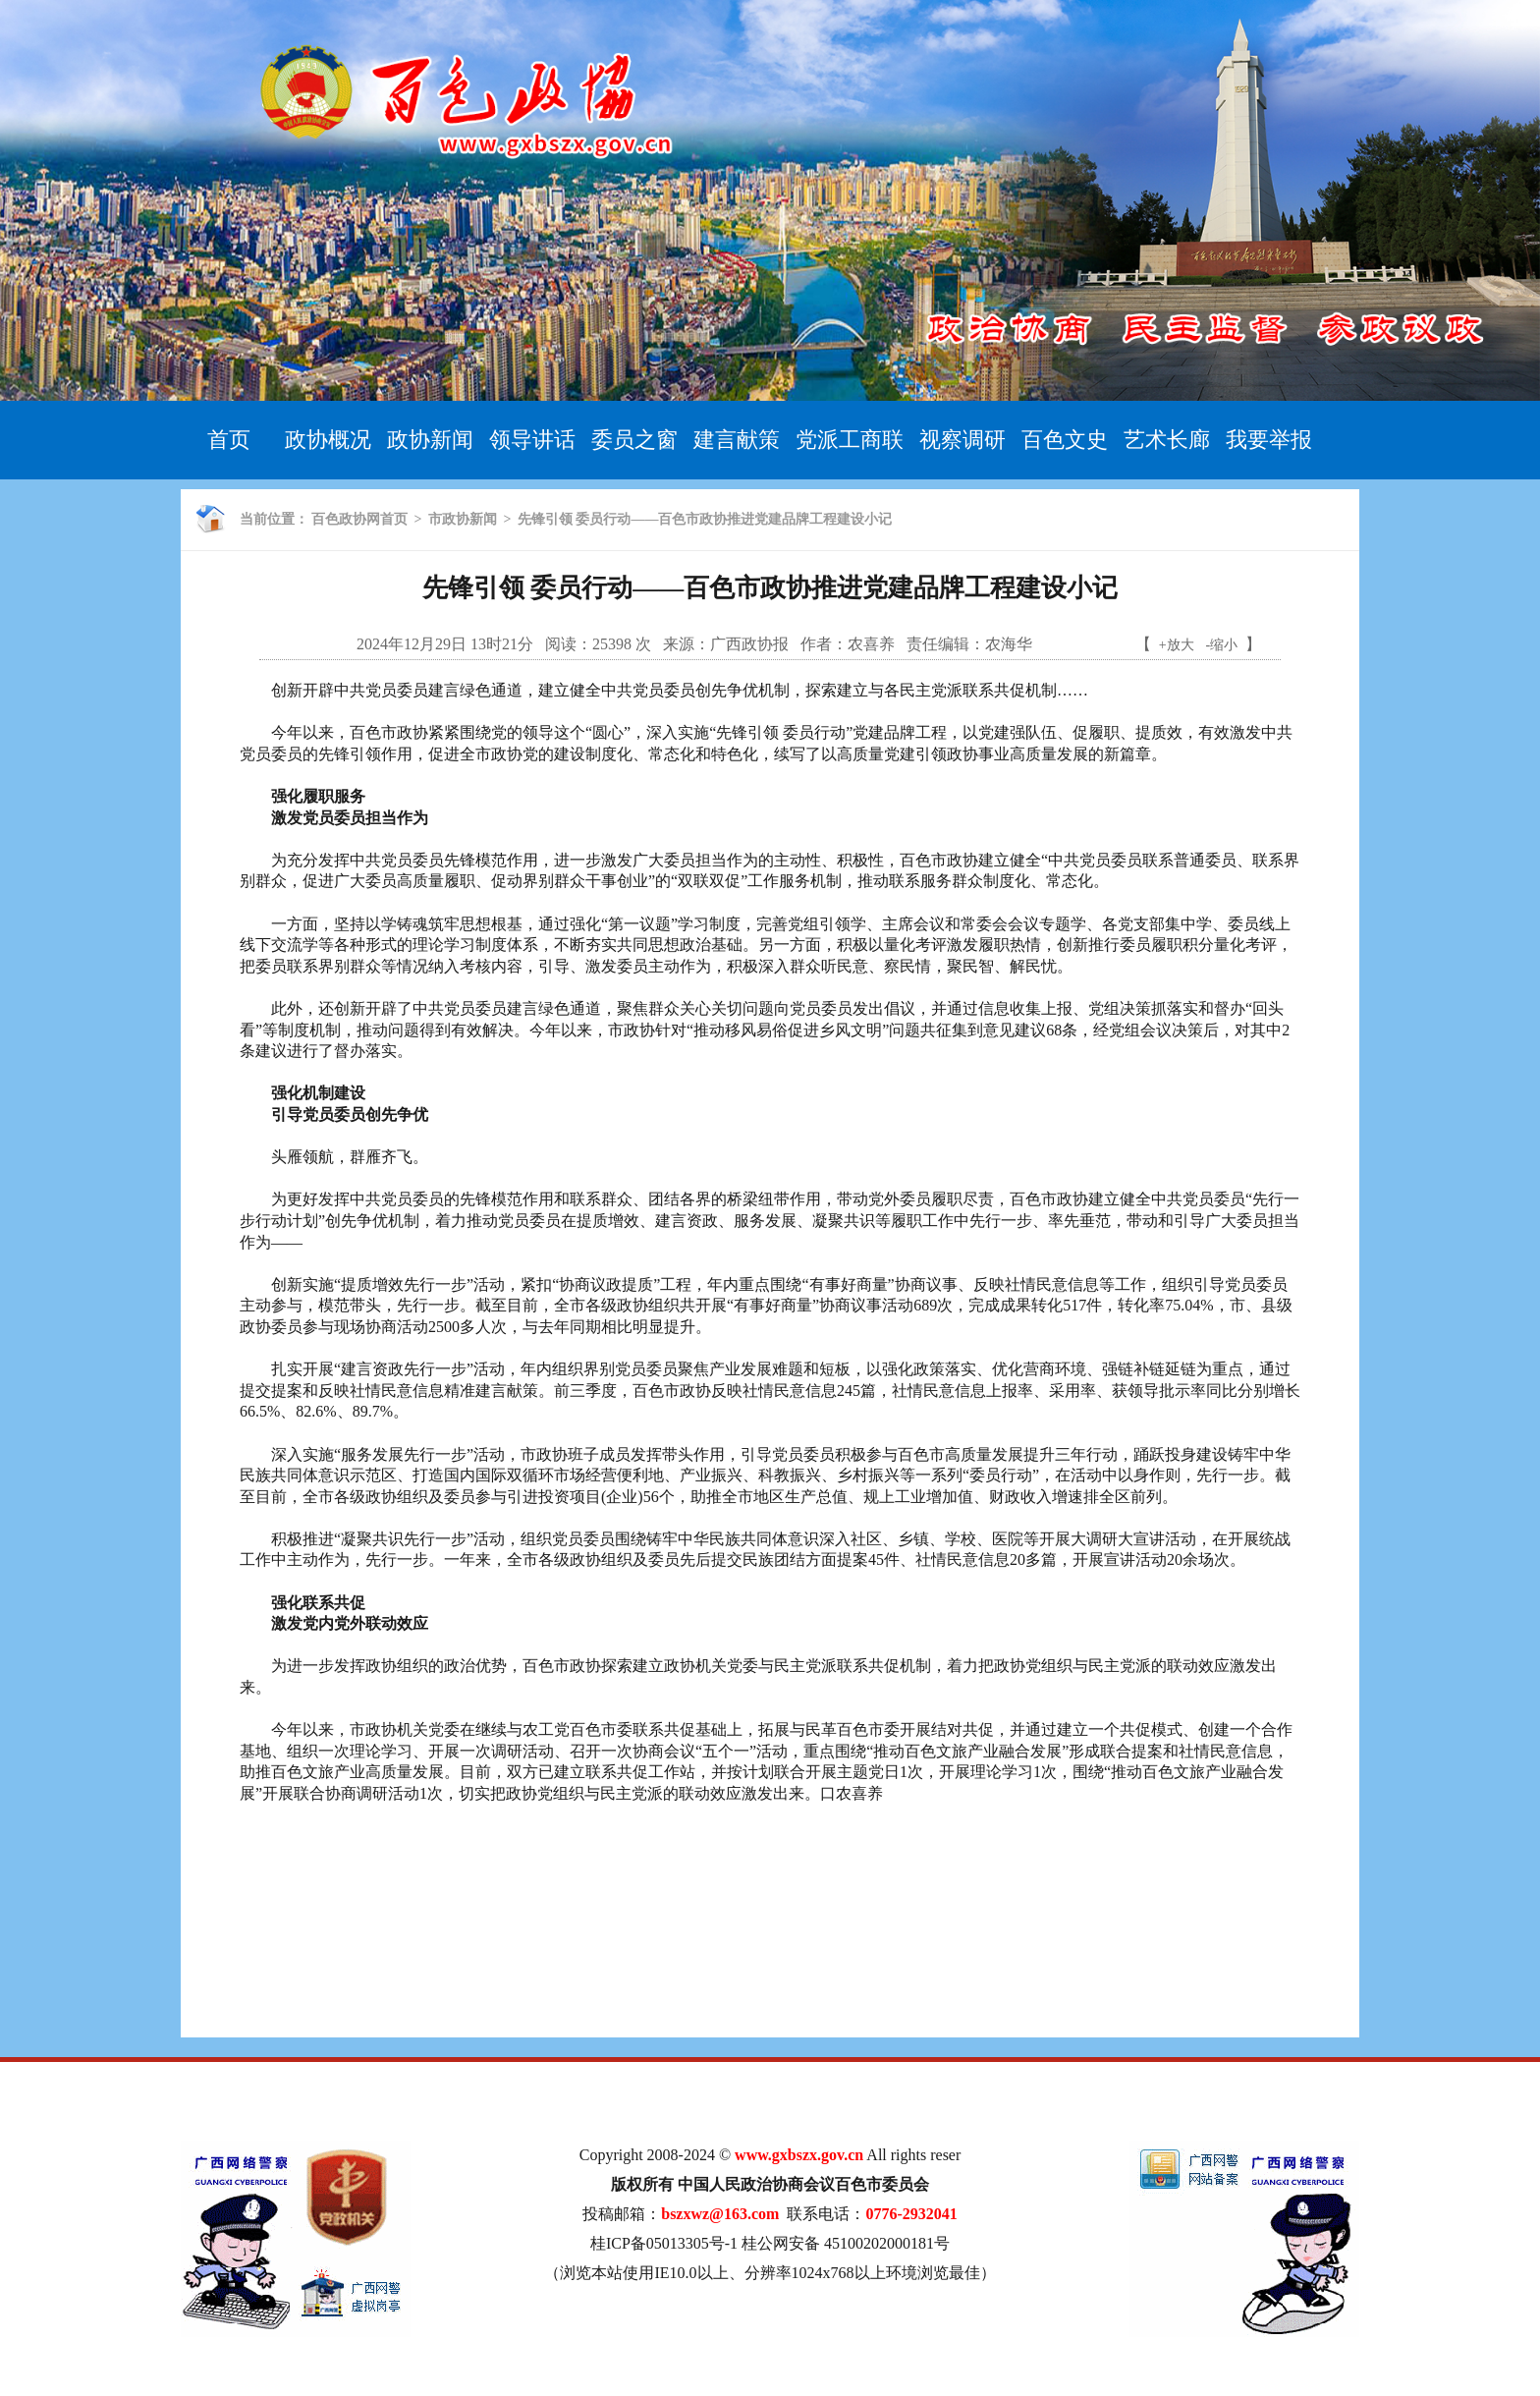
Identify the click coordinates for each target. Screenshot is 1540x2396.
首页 (228, 439)
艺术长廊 (1167, 439)
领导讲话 (532, 439)
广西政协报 (749, 644)
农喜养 (871, 644)
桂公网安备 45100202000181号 (846, 2243)
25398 (612, 644)
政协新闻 (430, 439)
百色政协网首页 (359, 519)
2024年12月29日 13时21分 (445, 644)
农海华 (1008, 644)
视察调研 (962, 439)
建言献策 (736, 439)
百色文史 (1064, 439)
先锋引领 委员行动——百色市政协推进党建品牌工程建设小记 (705, 519)
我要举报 (1269, 439)
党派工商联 (850, 439)
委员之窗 (634, 439)
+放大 (1176, 645)
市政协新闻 (462, 519)
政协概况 (328, 439)
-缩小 (1222, 645)
